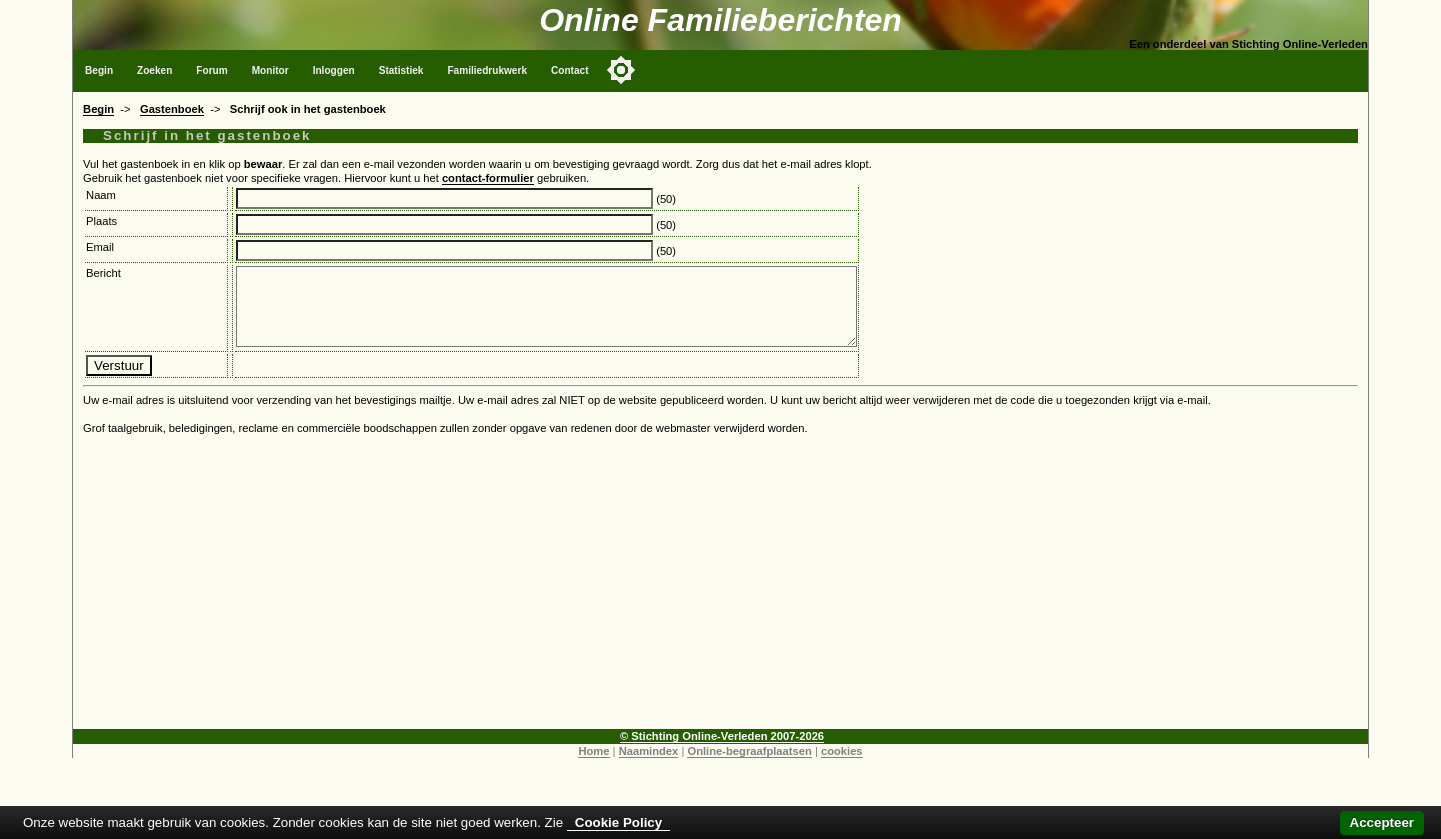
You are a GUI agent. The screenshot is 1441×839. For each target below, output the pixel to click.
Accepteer (1382, 822)
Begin (99, 70)
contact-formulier (488, 178)
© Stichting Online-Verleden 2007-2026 (722, 751)
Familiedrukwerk (487, 70)
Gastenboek (172, 109)
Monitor (270, 70)
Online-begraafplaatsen (749, 766)
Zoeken (154, 70)
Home (593, 766)
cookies (842, 766)
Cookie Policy (618, 822)
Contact (570, 70)
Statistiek (401, 70)
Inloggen (334, 70)
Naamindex (649, 766)
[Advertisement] (721, 604)
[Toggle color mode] (621, 70)
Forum (211, 70)
